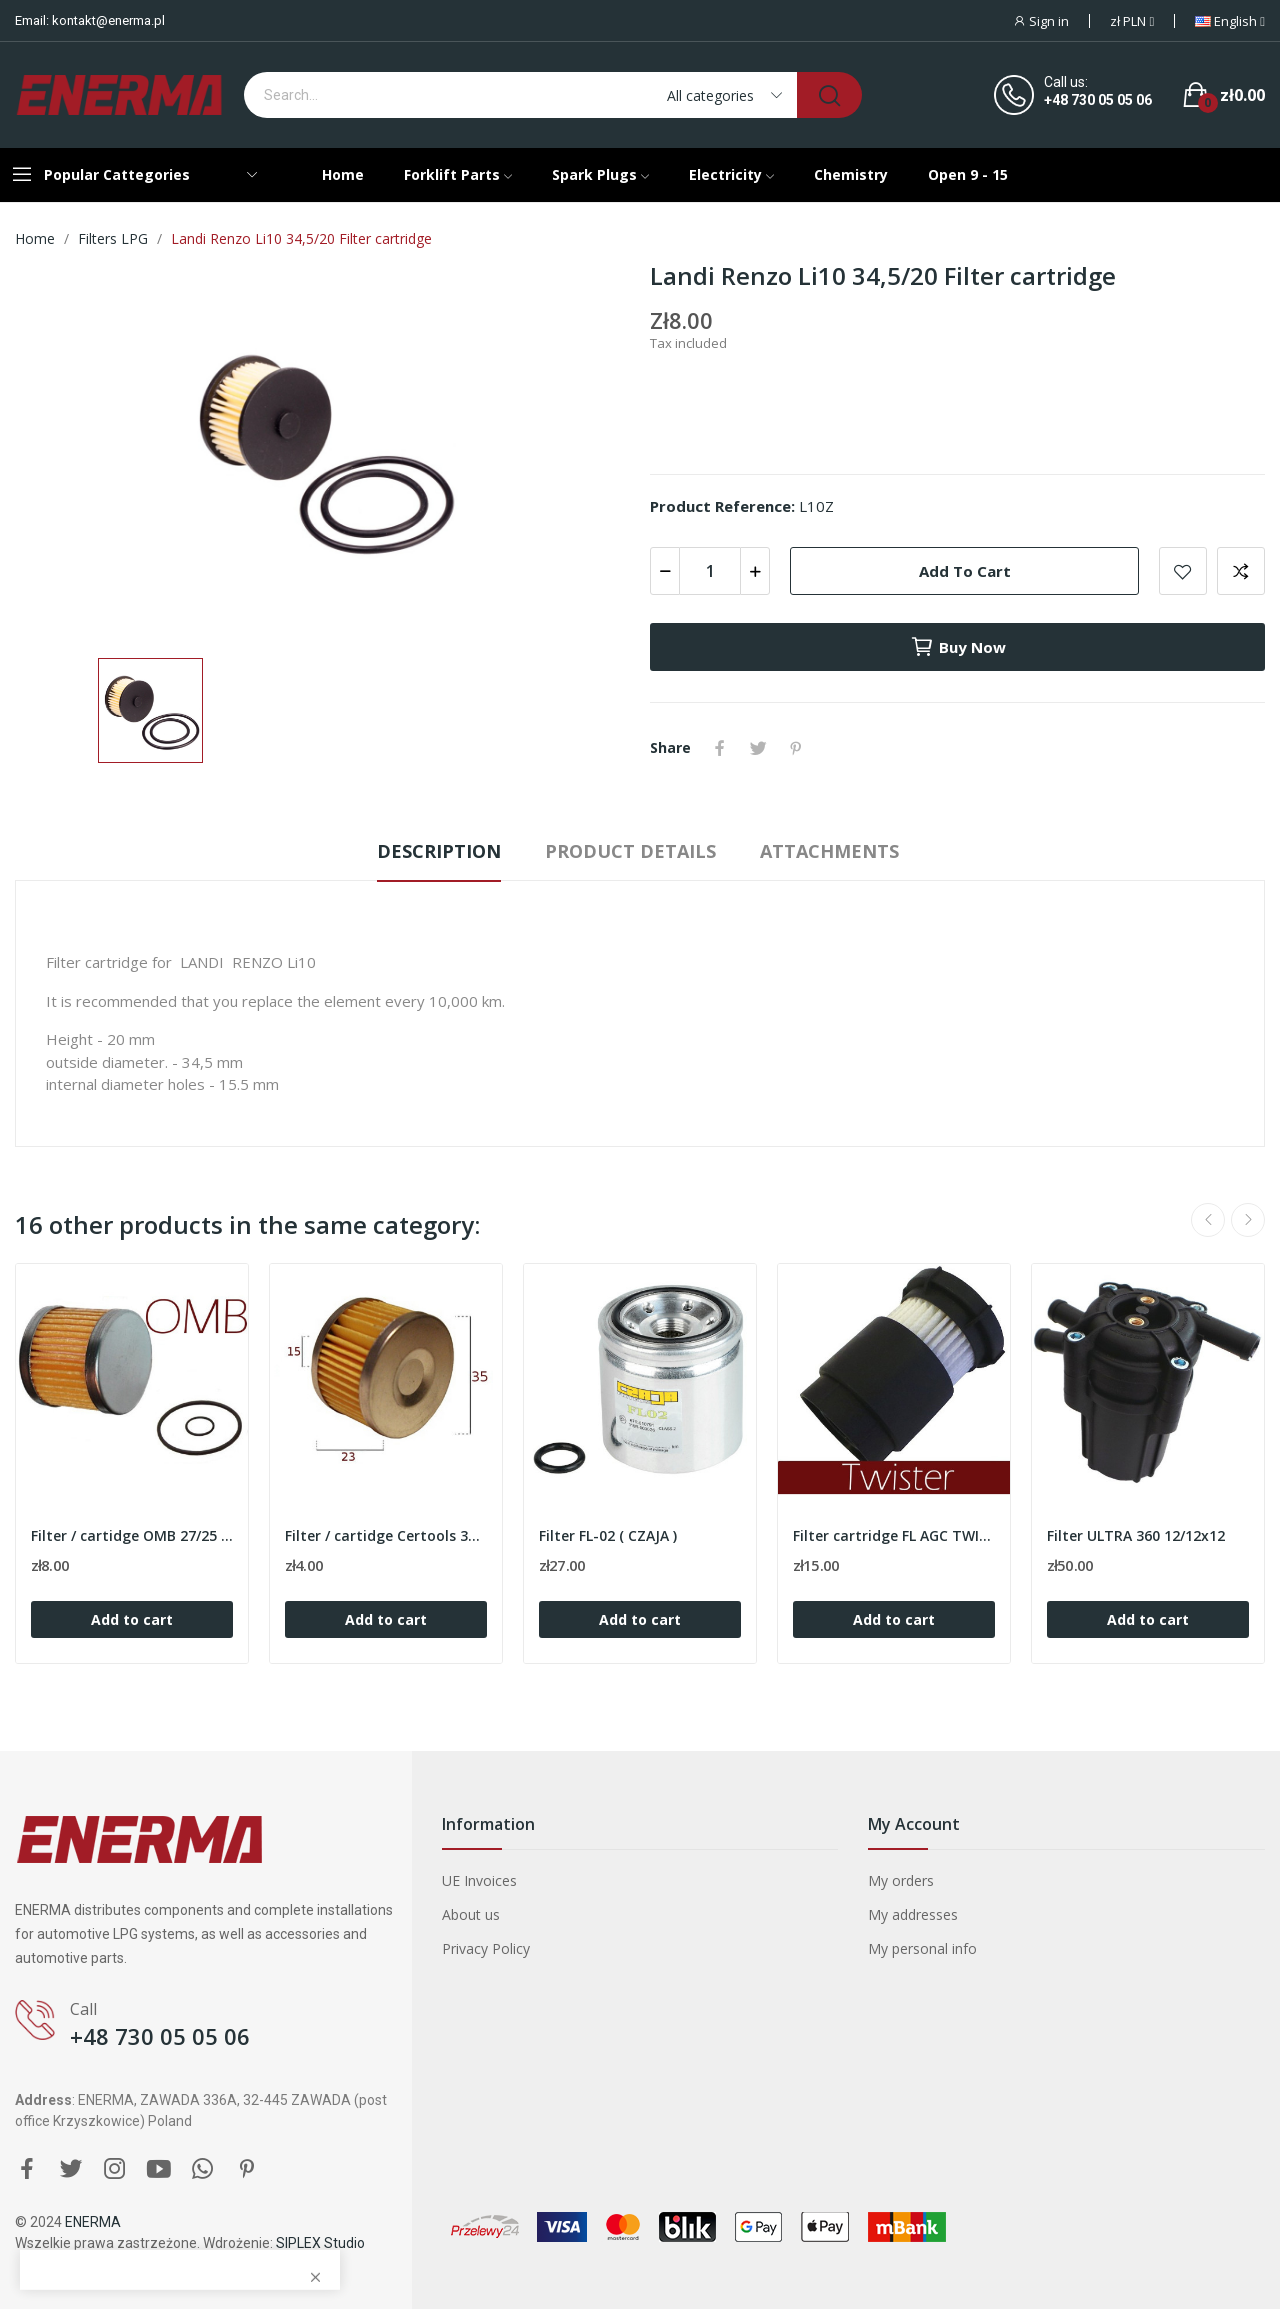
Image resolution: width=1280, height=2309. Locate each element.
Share (720, 748)
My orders (901, 1880)
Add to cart (965, 571)
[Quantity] (710, 571)
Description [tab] (439, 851)
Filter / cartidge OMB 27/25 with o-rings (132, 1535)
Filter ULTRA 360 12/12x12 (1136, 1535)
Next (1248, 1220)
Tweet (758, 748)
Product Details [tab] (630, 851)
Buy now (958, 647)
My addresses (913, 1914)
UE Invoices (479, 1880)
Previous (1208, 1220)
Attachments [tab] (829, 851)
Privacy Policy (486, 1948)
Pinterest (796, 748)
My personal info (922, 1948)
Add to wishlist (1183, 571)
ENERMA (93, 2222)
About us (471, 1914)
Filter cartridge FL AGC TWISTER (894, 1535)
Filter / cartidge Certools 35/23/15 (386, 1535)
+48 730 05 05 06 (1098, 100)
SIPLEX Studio (320, 2243)
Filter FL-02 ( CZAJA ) (608, 1535)
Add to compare (1241, 571)
